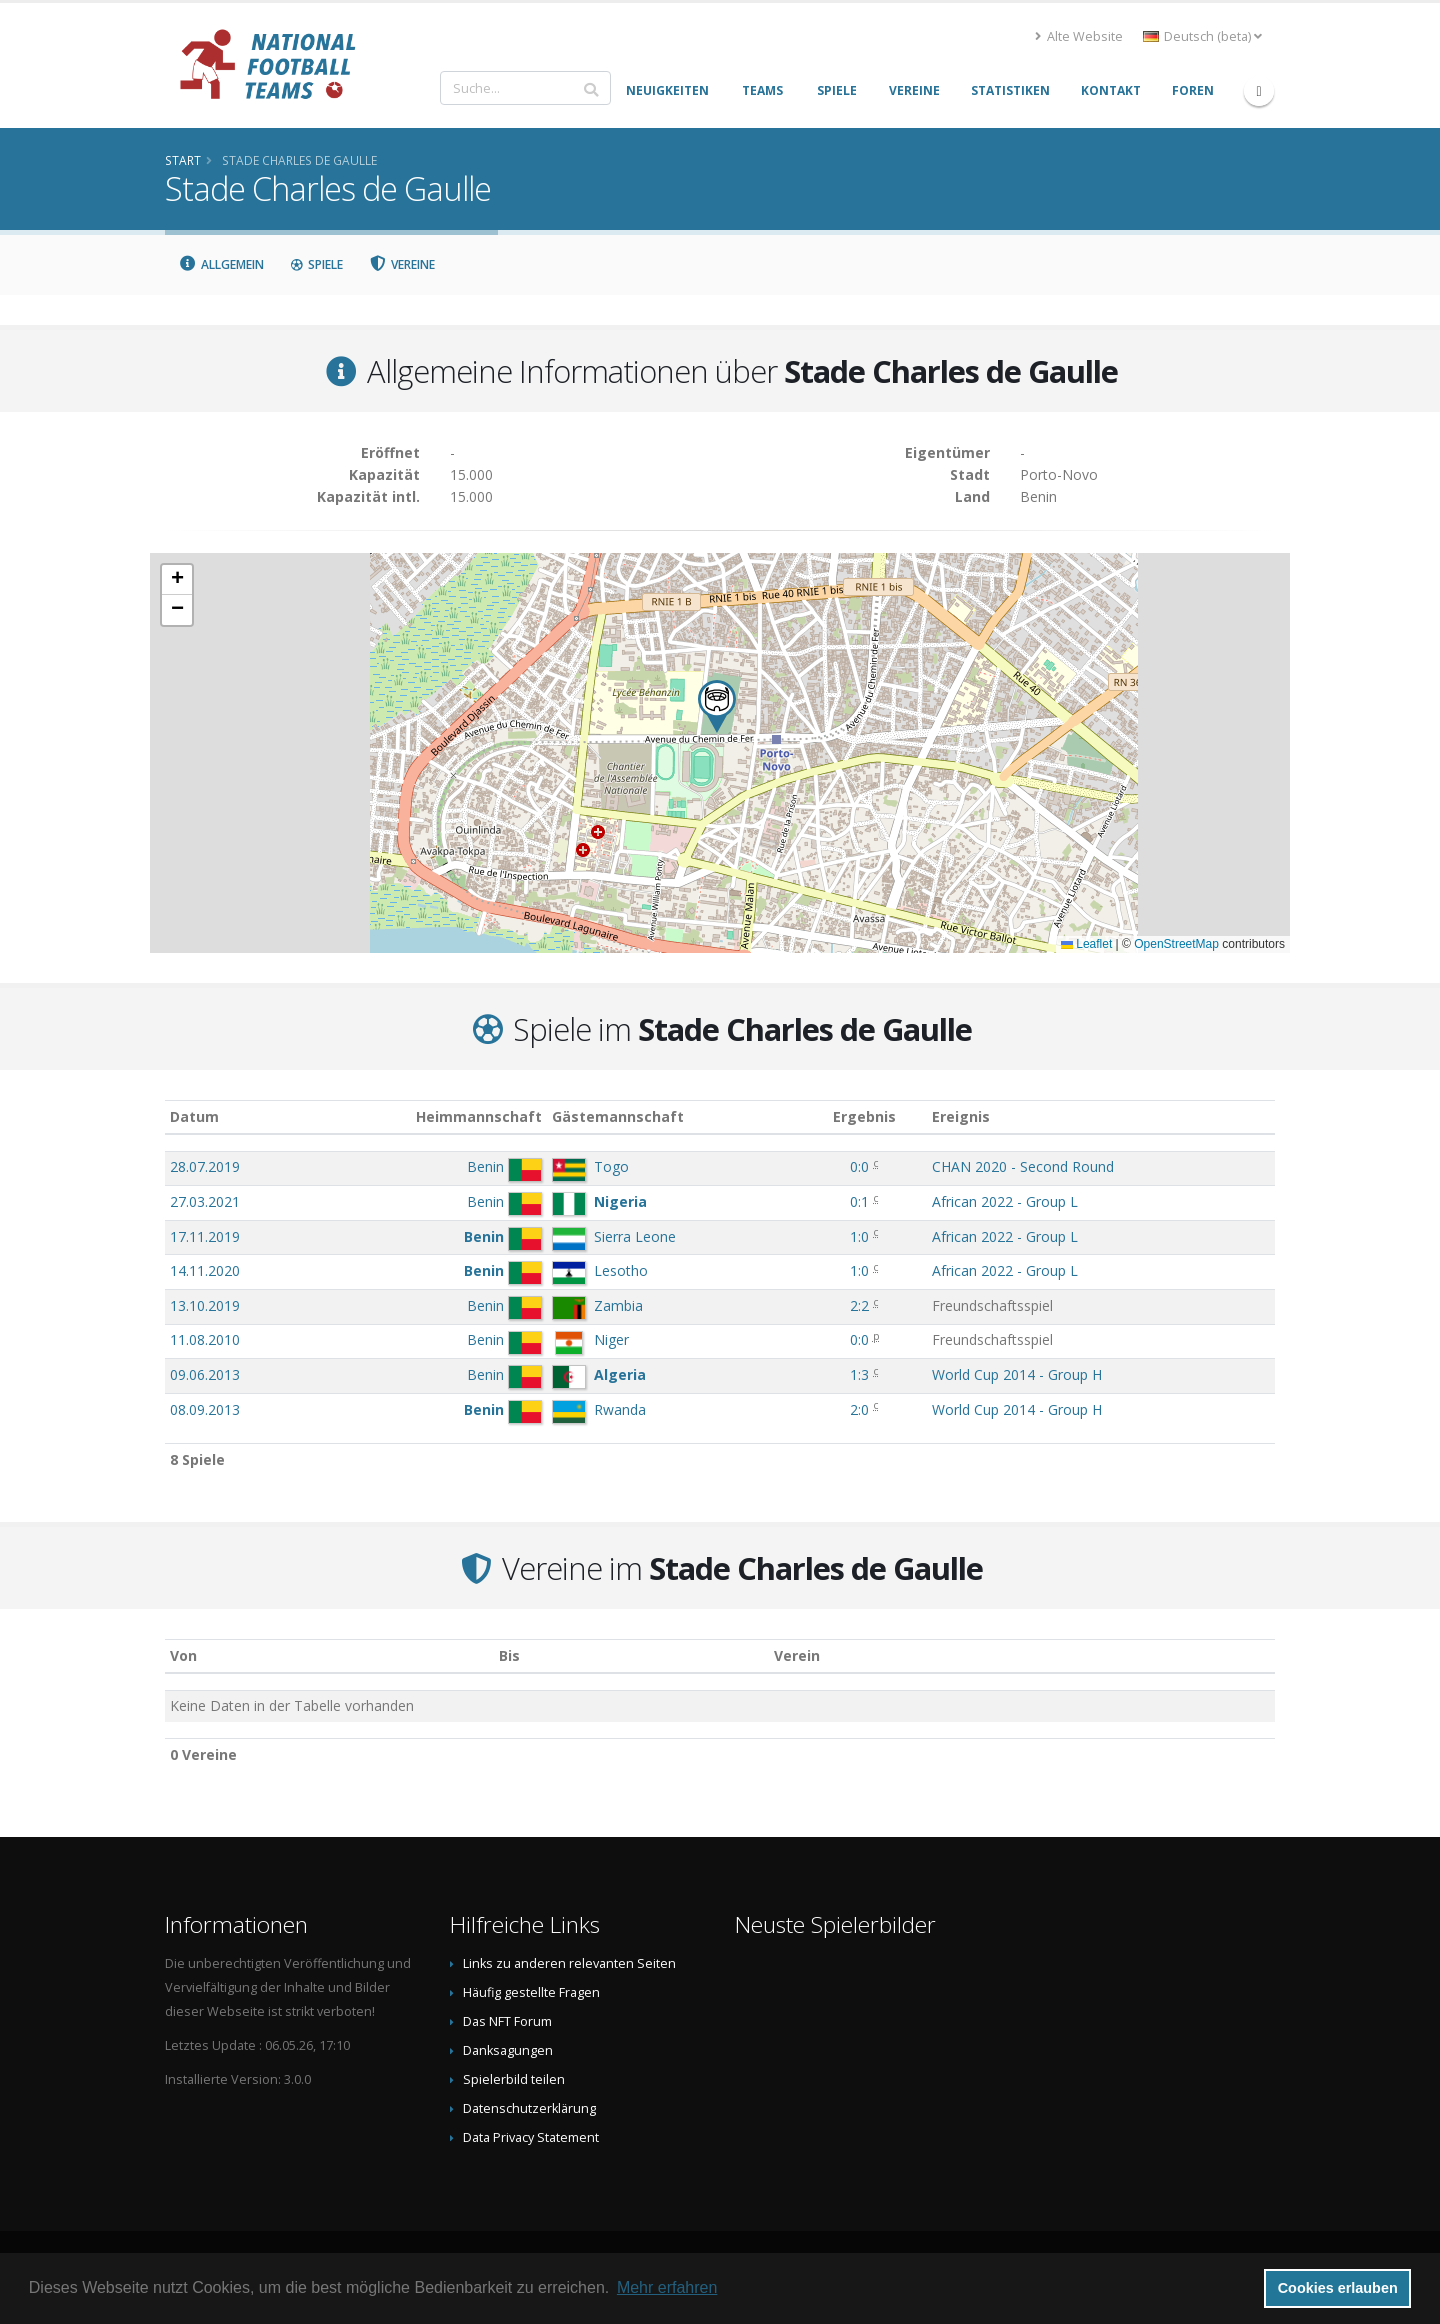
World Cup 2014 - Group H (1017, 1374)
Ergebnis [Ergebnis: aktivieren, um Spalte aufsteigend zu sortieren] (864, 1116)
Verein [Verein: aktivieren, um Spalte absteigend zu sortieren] (797, 1655)
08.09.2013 (205, 1409)
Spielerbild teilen (514, 2079)
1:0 (859, 1236)
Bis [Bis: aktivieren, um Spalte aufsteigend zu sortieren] (509, 1655)
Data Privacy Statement (531, 2137)
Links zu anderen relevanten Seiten (569, 1963)
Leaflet (1086, 944)
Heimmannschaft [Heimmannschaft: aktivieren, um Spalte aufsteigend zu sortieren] (479, 1116)
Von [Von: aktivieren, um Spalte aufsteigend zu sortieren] (183, 1655)
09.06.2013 (205, 1374)
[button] (717, 706)
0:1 (859, 1201)
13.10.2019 (205, 1305)
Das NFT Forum (507, 2021)
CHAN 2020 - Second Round (1023, 1166)
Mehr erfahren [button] (667, 2287)
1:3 (859, 1374)
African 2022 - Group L (1005, 1201)
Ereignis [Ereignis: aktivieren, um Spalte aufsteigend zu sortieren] (961, 1116)
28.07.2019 (205, 1166)
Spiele (316, 264)
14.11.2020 (205, 1270)
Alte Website (1079, 36)
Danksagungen (508, 2050)
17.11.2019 (205, 1236)
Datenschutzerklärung (529, 2108)
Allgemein (221, 264)
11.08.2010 (205, 1339)
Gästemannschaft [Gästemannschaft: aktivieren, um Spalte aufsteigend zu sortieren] (618, 1116)
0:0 (859, 1166)
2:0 (859, 1409)
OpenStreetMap (1176, 944)
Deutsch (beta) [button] (1202, 36)
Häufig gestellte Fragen (531, 1992)
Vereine (402, 264)
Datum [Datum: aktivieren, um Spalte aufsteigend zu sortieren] (194, 1116)
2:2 (859, 1305)
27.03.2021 (205, 1201)
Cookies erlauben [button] (1338, 2288)
